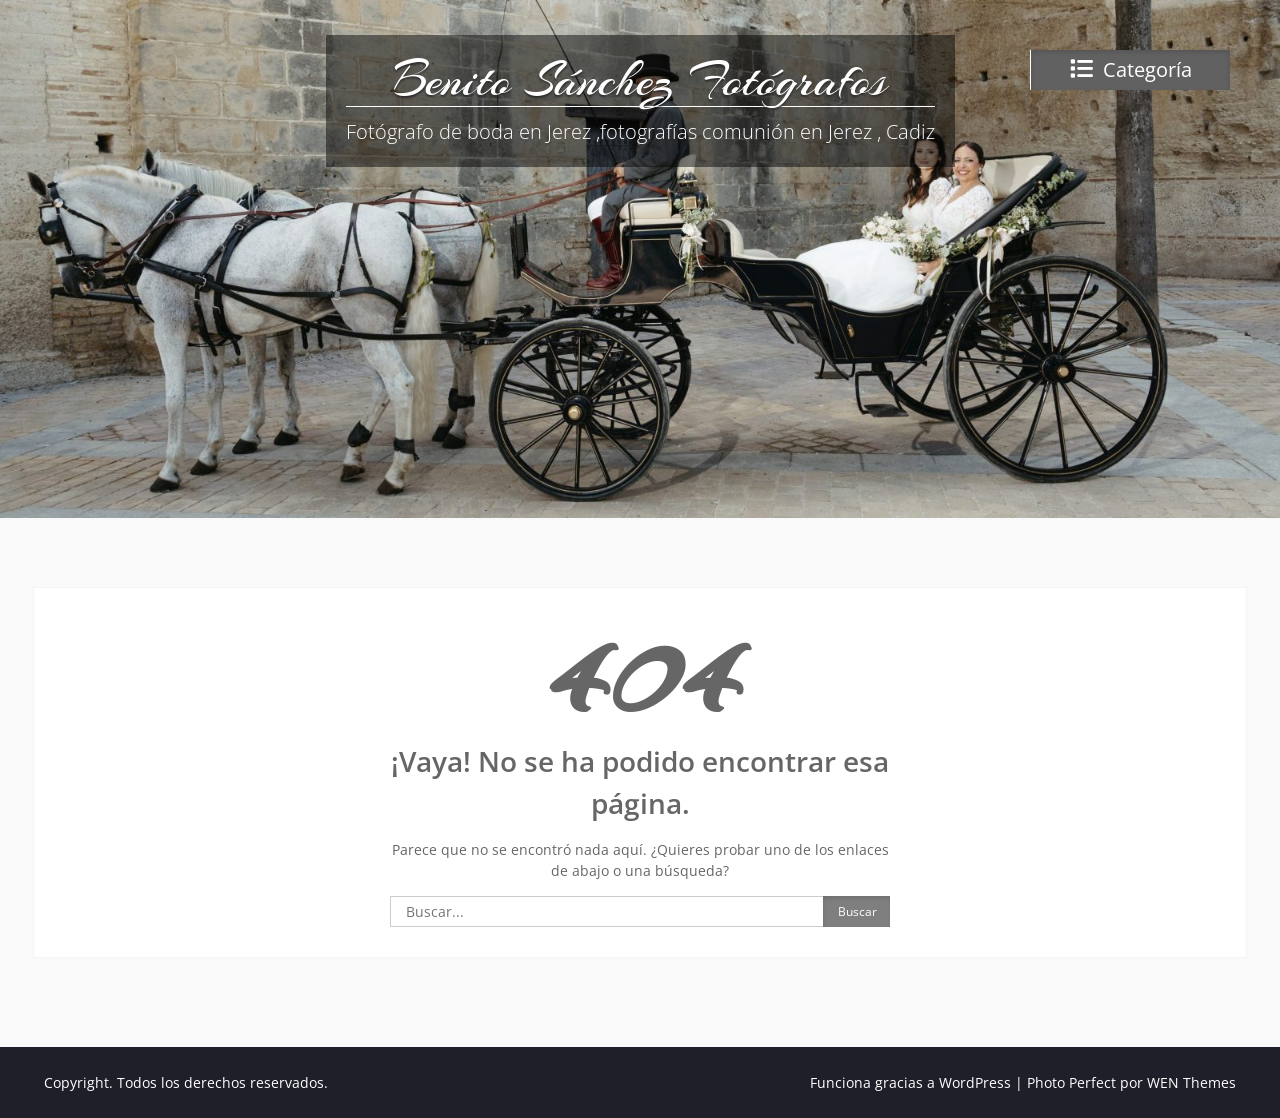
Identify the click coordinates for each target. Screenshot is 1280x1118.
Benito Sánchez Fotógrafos (640, 80)
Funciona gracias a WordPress (910, 1082)
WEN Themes (1191, 1082)
